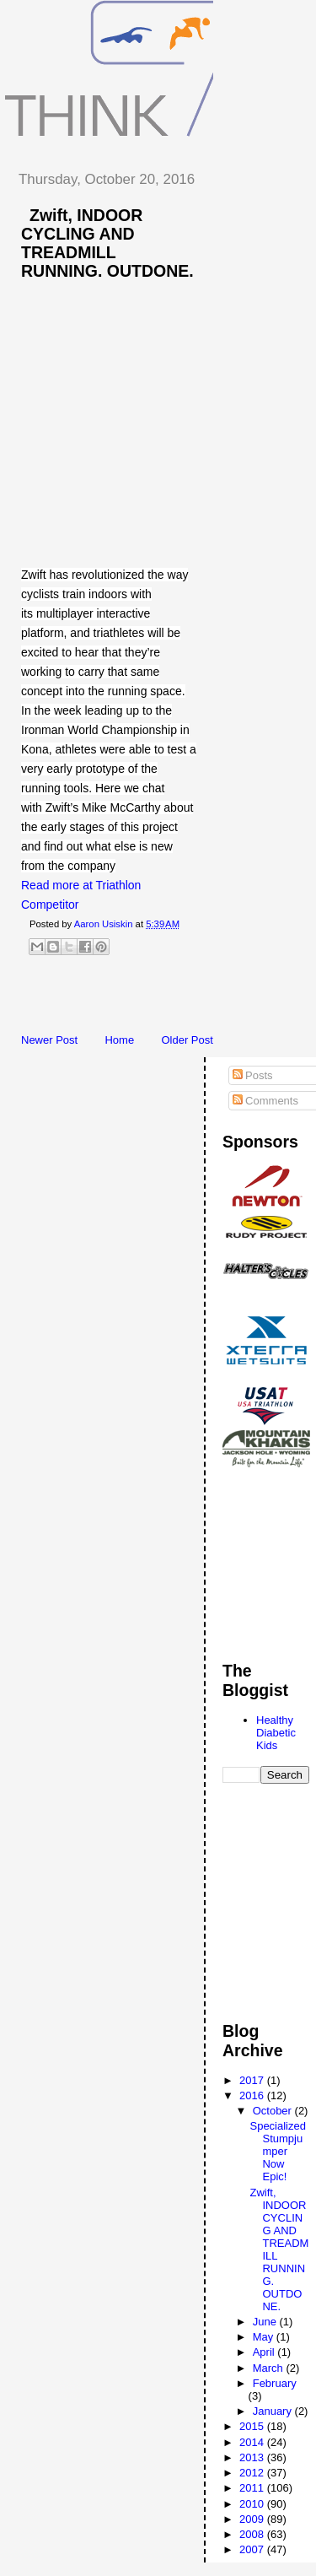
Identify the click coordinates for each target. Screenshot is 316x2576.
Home (119, 1040)
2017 (253, 2080)
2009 (253, 2519)
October (274, 2110)
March (270, 2368)
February (275, 2383)
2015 (253, 2426)
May (264, 2336)
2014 (253, 2442)
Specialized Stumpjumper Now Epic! (277, 2151)
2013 (253, 2457)
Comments (265, 1100)
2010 (253, 2504)
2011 (253, 2487)
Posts (253, 1075)
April (265, 2352)
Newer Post (49, 1040)
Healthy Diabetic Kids (276, 1733)
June (266, 2321)
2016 (253, 2095)
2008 (253, 2534)
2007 (253, 2549)
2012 (253, 2472)
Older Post (186, 1040)
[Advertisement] (160, 999)
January (274, 2411)
